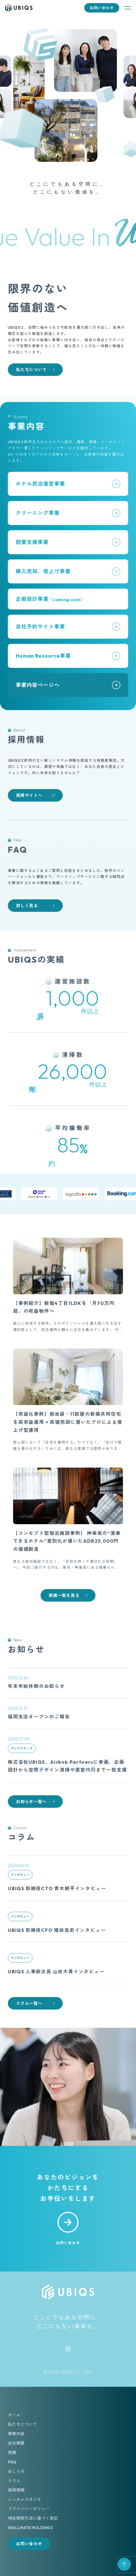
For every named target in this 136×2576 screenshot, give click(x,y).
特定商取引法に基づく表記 (33, 2518)
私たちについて (22, 2424)
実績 (12, 2452)
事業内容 (16, 2433)
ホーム (14, 2415)
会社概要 (16, 2443)
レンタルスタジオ (24, 2499)
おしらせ (16, 2471)
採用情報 (16, 2490)
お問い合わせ (102, 7)
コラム (14, 2480)
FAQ (12, 2461)
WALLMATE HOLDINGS (30, 2527)
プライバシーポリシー (29, 2508)
